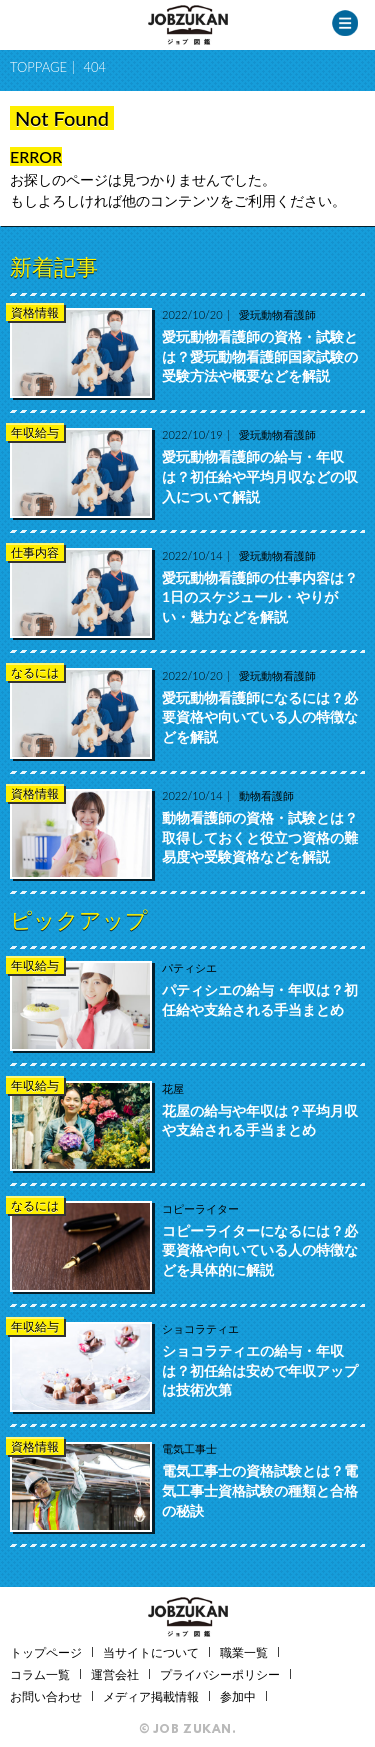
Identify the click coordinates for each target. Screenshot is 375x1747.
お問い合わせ (46, 1696)
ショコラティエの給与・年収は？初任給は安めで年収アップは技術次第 (260, 1370)
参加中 (238, 1696)
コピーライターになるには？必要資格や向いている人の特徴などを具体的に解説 (260, 1250)
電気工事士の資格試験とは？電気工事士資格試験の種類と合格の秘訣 (260, 1490)
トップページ (46, 1652)
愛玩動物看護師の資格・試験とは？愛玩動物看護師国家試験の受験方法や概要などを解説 (260, 356)
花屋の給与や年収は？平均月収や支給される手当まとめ (260, 1120)
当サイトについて (151, 1652)
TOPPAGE (38, 67)
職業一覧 (244, 1652)
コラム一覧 (40, 1674)
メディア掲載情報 (151, 1696)
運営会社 (115, 1674)
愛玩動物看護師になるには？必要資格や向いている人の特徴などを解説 (260, 717)
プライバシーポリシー (220, 1674)
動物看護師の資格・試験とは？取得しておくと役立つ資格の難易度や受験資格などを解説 (260, 837)
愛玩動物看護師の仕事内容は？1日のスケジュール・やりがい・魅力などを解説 (260, 597)
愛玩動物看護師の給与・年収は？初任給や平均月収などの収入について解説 (260, 476)
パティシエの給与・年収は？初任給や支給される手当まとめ (260, 999)
